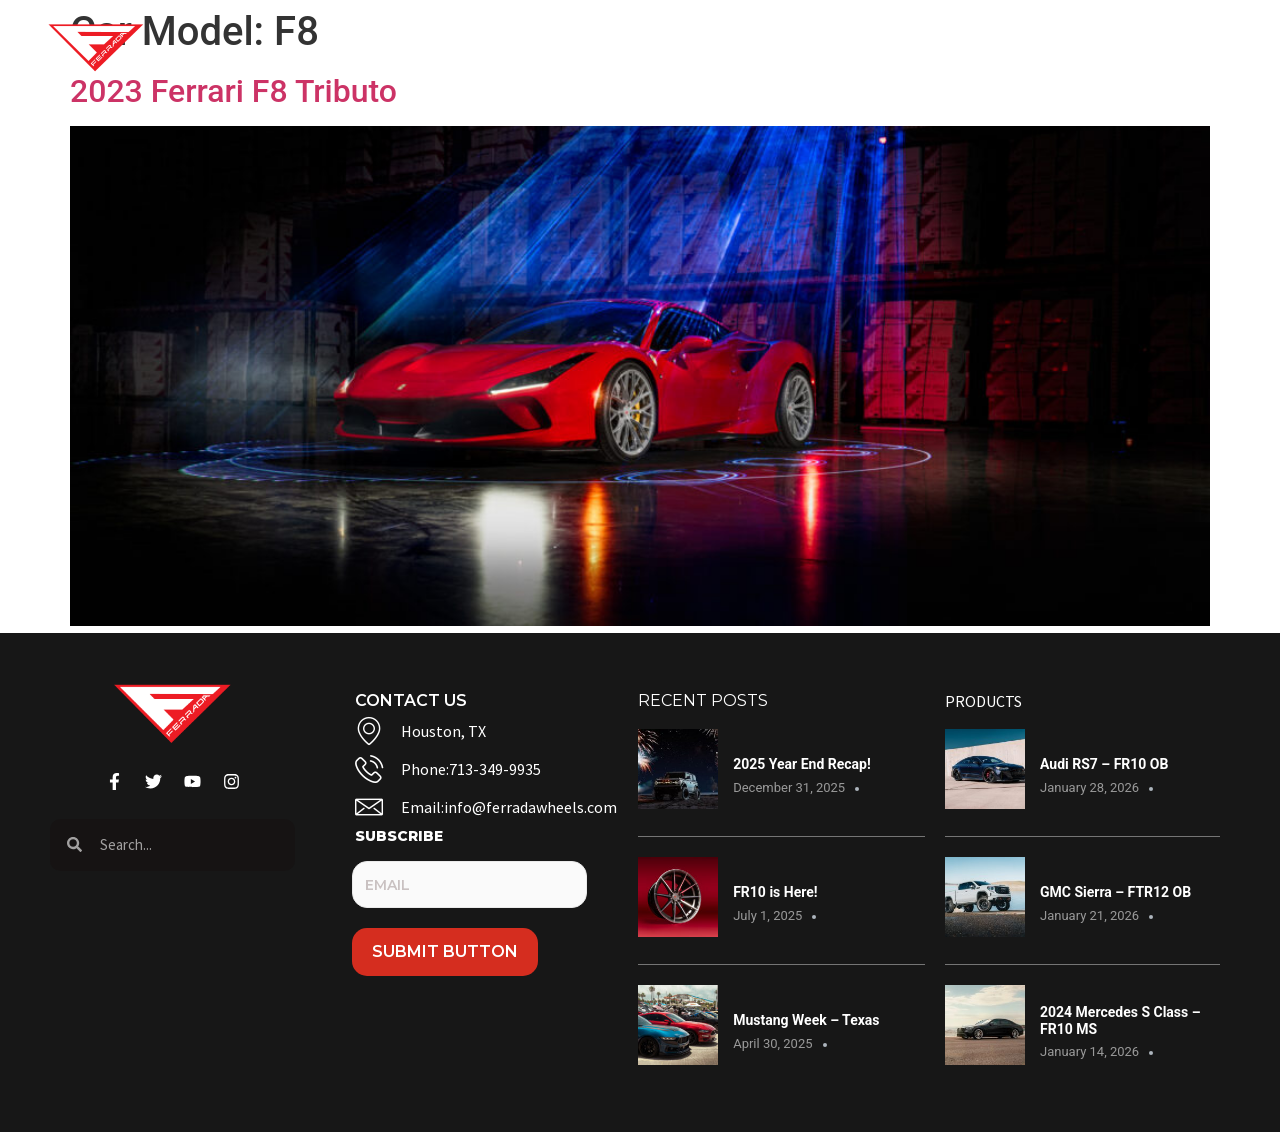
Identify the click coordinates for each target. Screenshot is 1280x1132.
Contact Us (777, 48)
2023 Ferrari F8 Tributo (233, 91)
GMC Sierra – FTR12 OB (1115, 892)
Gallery (581, 48)
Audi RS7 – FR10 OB (1104, 764)
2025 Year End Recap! (802, 764)
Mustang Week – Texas (806, 1020)
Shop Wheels (438, 48)
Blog (678, 48)
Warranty (897, 48)
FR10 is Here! (775, 892)
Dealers (1016, 48)
